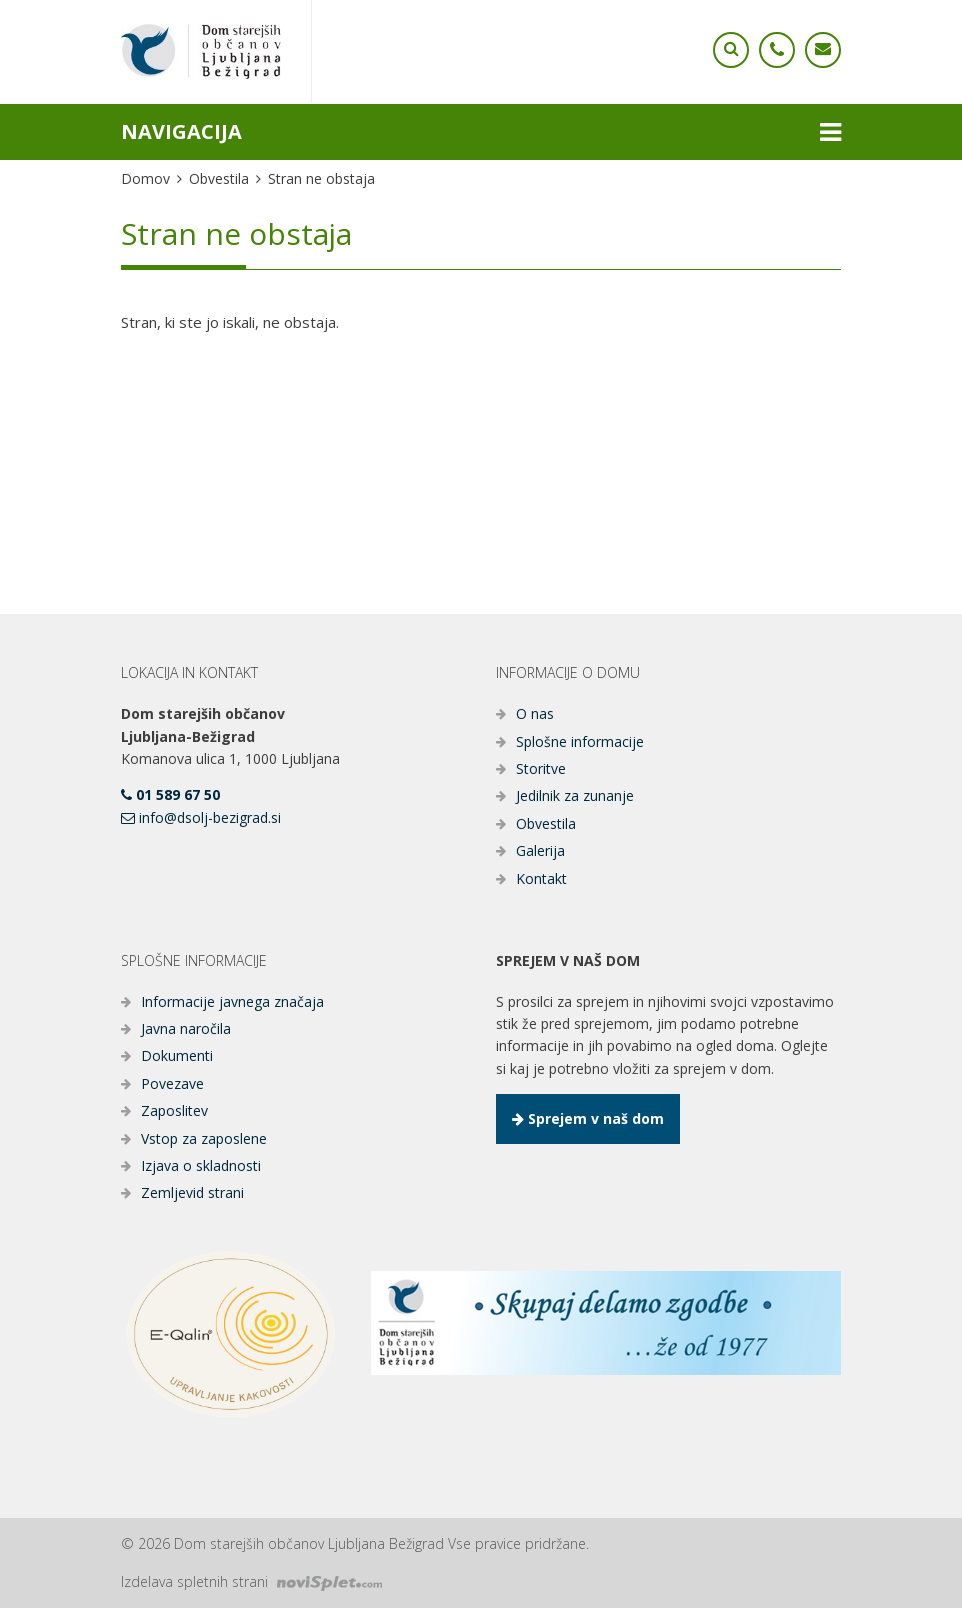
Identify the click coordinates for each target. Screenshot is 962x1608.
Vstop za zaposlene (204, 1138)
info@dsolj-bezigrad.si (201, 817)
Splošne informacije (580, 741)
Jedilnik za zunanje (575, 795)
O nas (535, 713)
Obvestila (219, 178)
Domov (145, 178)
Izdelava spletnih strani (251, 1581)
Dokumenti (177, 1055)
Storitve (541, 768)
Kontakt (541, 878)
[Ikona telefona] (731, 50)
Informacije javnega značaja (232, 1001)
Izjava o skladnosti (201, 1165)
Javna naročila (186, 1028)
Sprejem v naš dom (588, 1118)
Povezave (172, 1083)
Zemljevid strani (192, 1192)
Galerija (540, 850)
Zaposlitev (174, 1110)
